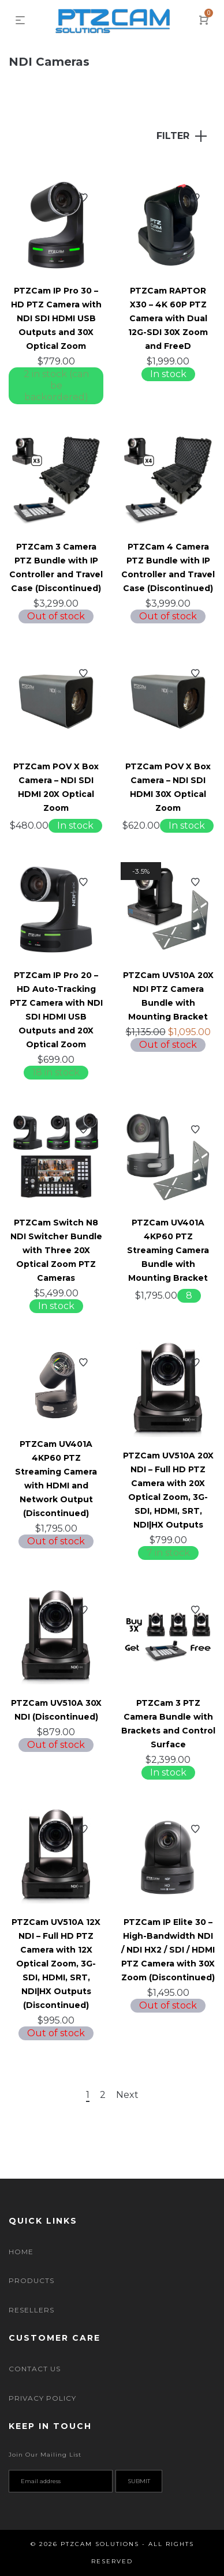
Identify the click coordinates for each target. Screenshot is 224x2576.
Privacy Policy (42, 2398)
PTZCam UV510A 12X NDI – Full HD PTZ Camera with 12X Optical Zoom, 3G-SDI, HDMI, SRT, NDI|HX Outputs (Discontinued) (56, 1963)
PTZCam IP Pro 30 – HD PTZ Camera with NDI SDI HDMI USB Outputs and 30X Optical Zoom (56, 318)
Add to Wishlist (83, 197)
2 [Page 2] (103, 2094)
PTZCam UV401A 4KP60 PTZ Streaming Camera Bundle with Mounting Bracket (168, 1250)
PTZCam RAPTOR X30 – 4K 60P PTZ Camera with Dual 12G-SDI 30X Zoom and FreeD (168, 318)
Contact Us (35, 2368)
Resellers (31, 2310)
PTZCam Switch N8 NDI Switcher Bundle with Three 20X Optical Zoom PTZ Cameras (56, 1250)
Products (31, 2280)
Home (21, 2251)
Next (127, 2094)
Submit (139, 2481)
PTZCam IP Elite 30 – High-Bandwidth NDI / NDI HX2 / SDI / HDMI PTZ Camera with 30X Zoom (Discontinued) (168, 1950)
